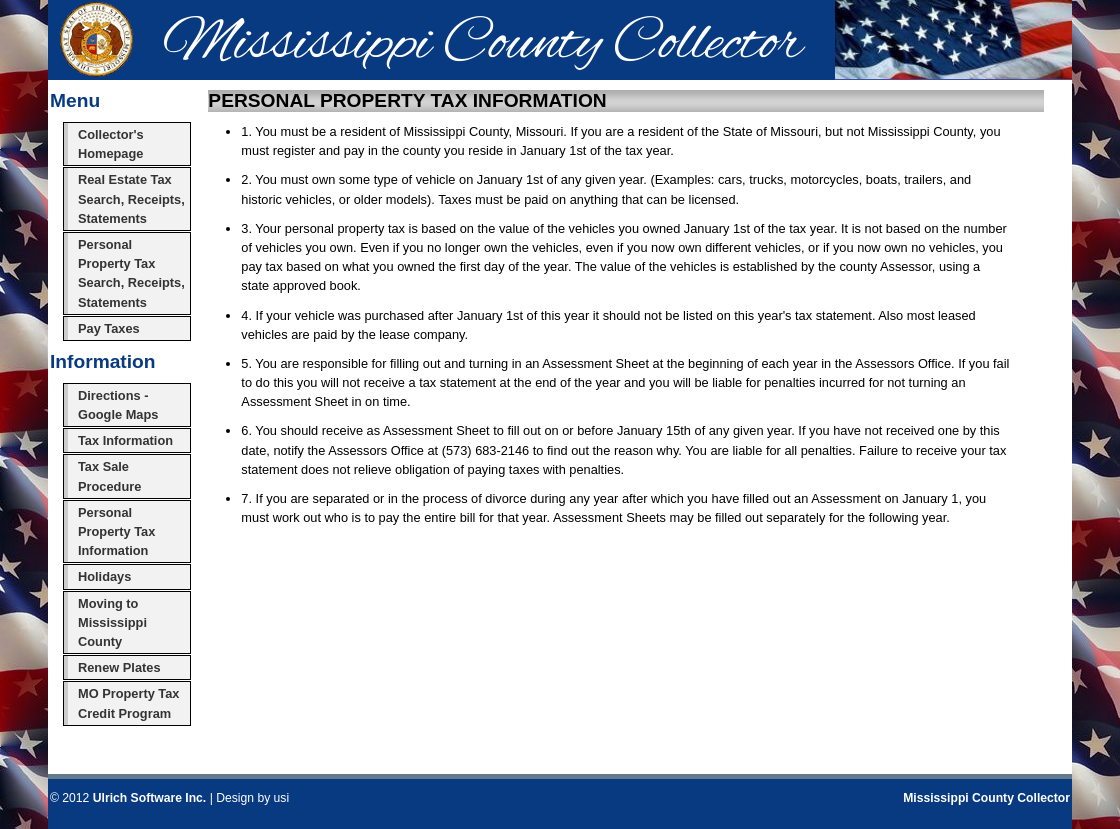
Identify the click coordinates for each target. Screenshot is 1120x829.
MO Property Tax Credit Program (128, 703)
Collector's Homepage (111, 144)
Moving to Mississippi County (112, 622)
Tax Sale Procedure (109, 476)
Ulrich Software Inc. (149, 798)
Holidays (104, 576)
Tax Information (125, 440)
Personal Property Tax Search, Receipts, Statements (131, 273)
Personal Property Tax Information (116, 531)
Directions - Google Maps (118, 405)
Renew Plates (119, 667)
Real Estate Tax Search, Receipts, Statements (131, 198)
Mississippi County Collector (986, 798)
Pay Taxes (109, 328)
